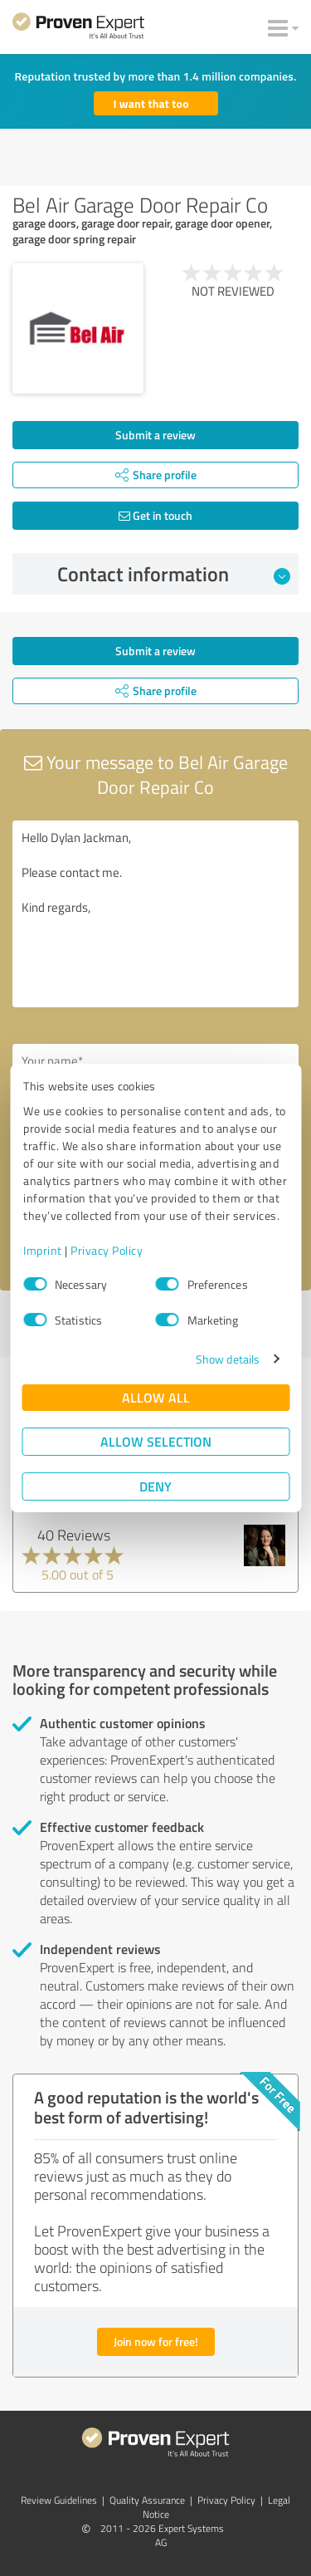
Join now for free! (156, 2341)
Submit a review (155, 435)
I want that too (151, 103)
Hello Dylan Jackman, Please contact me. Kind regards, (155, 913)
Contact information (173, 574)
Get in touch (155, 515)
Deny (155, 1486)
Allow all (156, 1397)
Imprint (42, 1250)
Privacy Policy (106, 1250)
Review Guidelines (59, 2500)
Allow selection (155, 1441)
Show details (228, 1359)
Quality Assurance (147, 2500)
